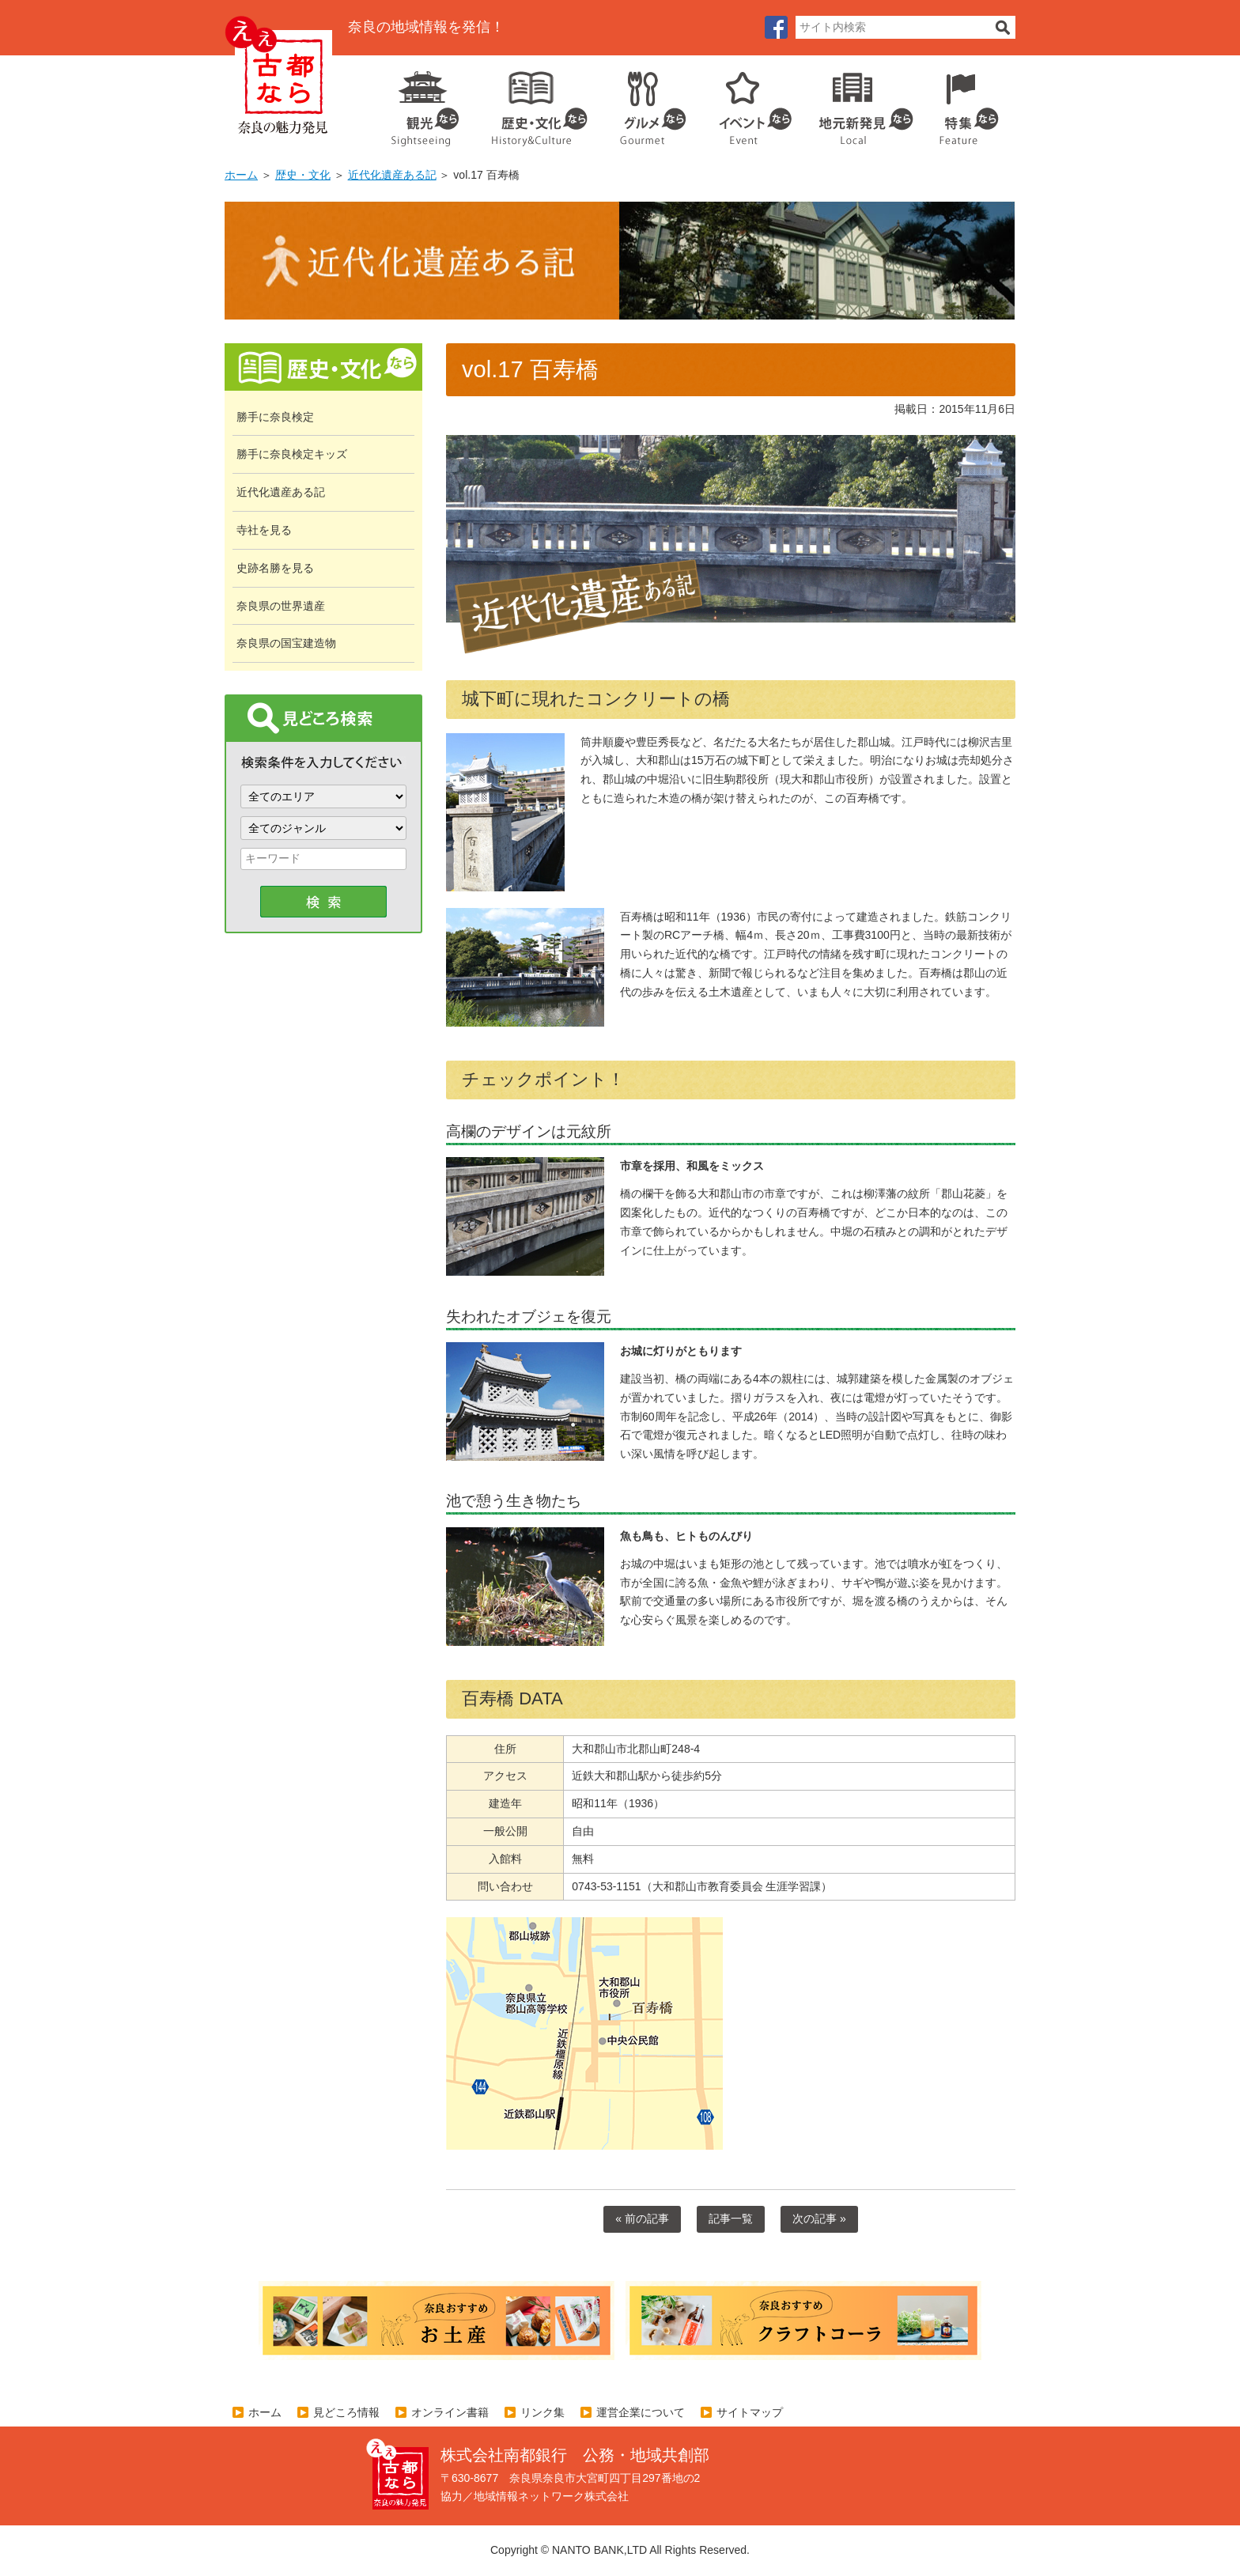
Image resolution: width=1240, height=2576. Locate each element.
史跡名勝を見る (275, 568)
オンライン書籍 (450, 2412)
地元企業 (857, 102)
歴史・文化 (533, 102)
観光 (424, 102)
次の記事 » (819, 2218)
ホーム (241, 174)
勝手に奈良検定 (275, 416)
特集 (965, 102)
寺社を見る (264, 530)
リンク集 (542, 2412)
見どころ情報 (346, 2412)
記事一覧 (731, 2218)
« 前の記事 (642, 2218)
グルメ (640, 102)
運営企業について (640, 2412)
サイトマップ (749, 2412)
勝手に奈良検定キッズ (291, 454)
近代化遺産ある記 (392, 174)
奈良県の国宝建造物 (286, 643)
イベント (746, 102)
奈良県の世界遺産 (280, 606)
